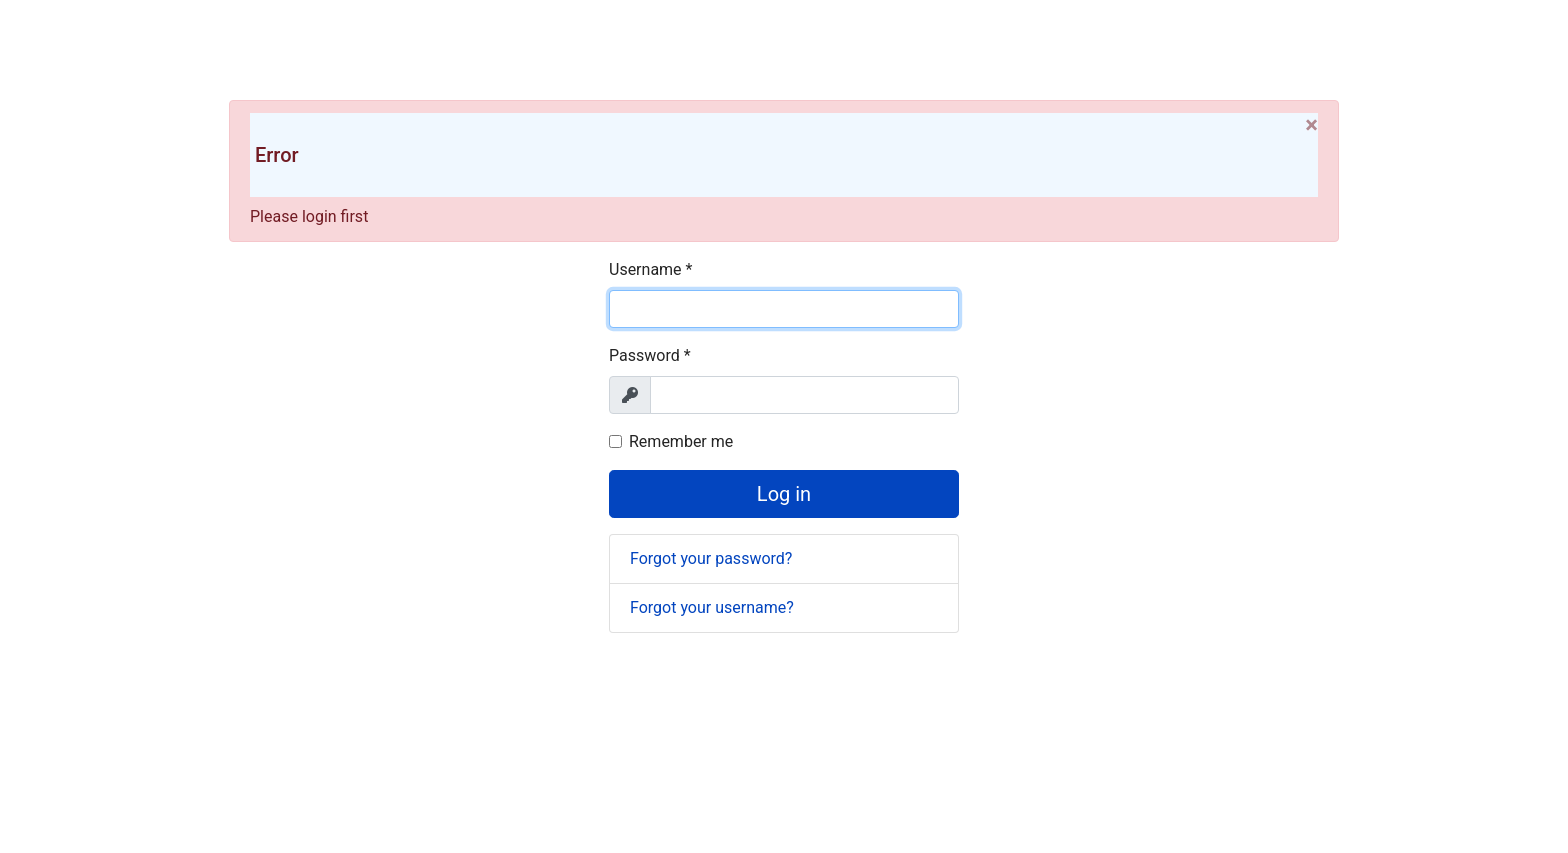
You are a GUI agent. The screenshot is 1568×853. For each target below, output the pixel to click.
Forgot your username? (712, 607)
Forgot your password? (711, 558)
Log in (784, 494)
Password (650, 355)
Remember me (681, 441)
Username (650, 269)
